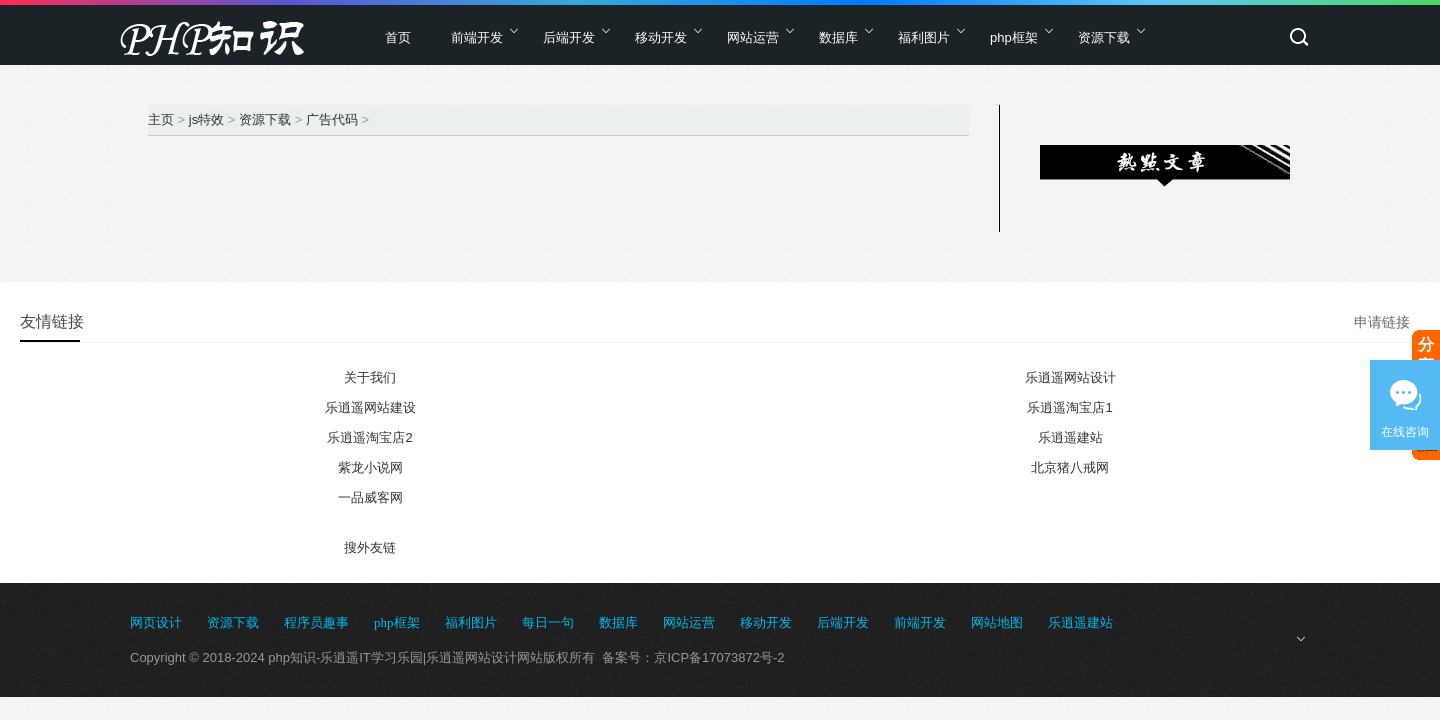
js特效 (206, 119)
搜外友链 (370, 547)
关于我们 (370, 377)
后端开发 (569, 37)
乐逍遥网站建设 (370, 407)
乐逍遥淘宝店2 (369, 437)
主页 (161, 119)
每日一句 (548, 622)
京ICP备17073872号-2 (719, 657)
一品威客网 (370, 497)
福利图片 (924, 37)
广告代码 (332, 119)
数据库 (838, 37)
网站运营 (753, 37)
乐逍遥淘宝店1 (1069, 407)
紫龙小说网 (370, 467)
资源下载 (1104, 37)
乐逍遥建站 (1070, 437)
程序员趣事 (316, 622)
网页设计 (156, 622)
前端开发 (477, 37)
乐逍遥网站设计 (1070, 377)
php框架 (1014, 37)
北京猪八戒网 (1070, 467)
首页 (398, 37)
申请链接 (1382, 322)
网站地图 (997, 622)
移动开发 (661, 37)
